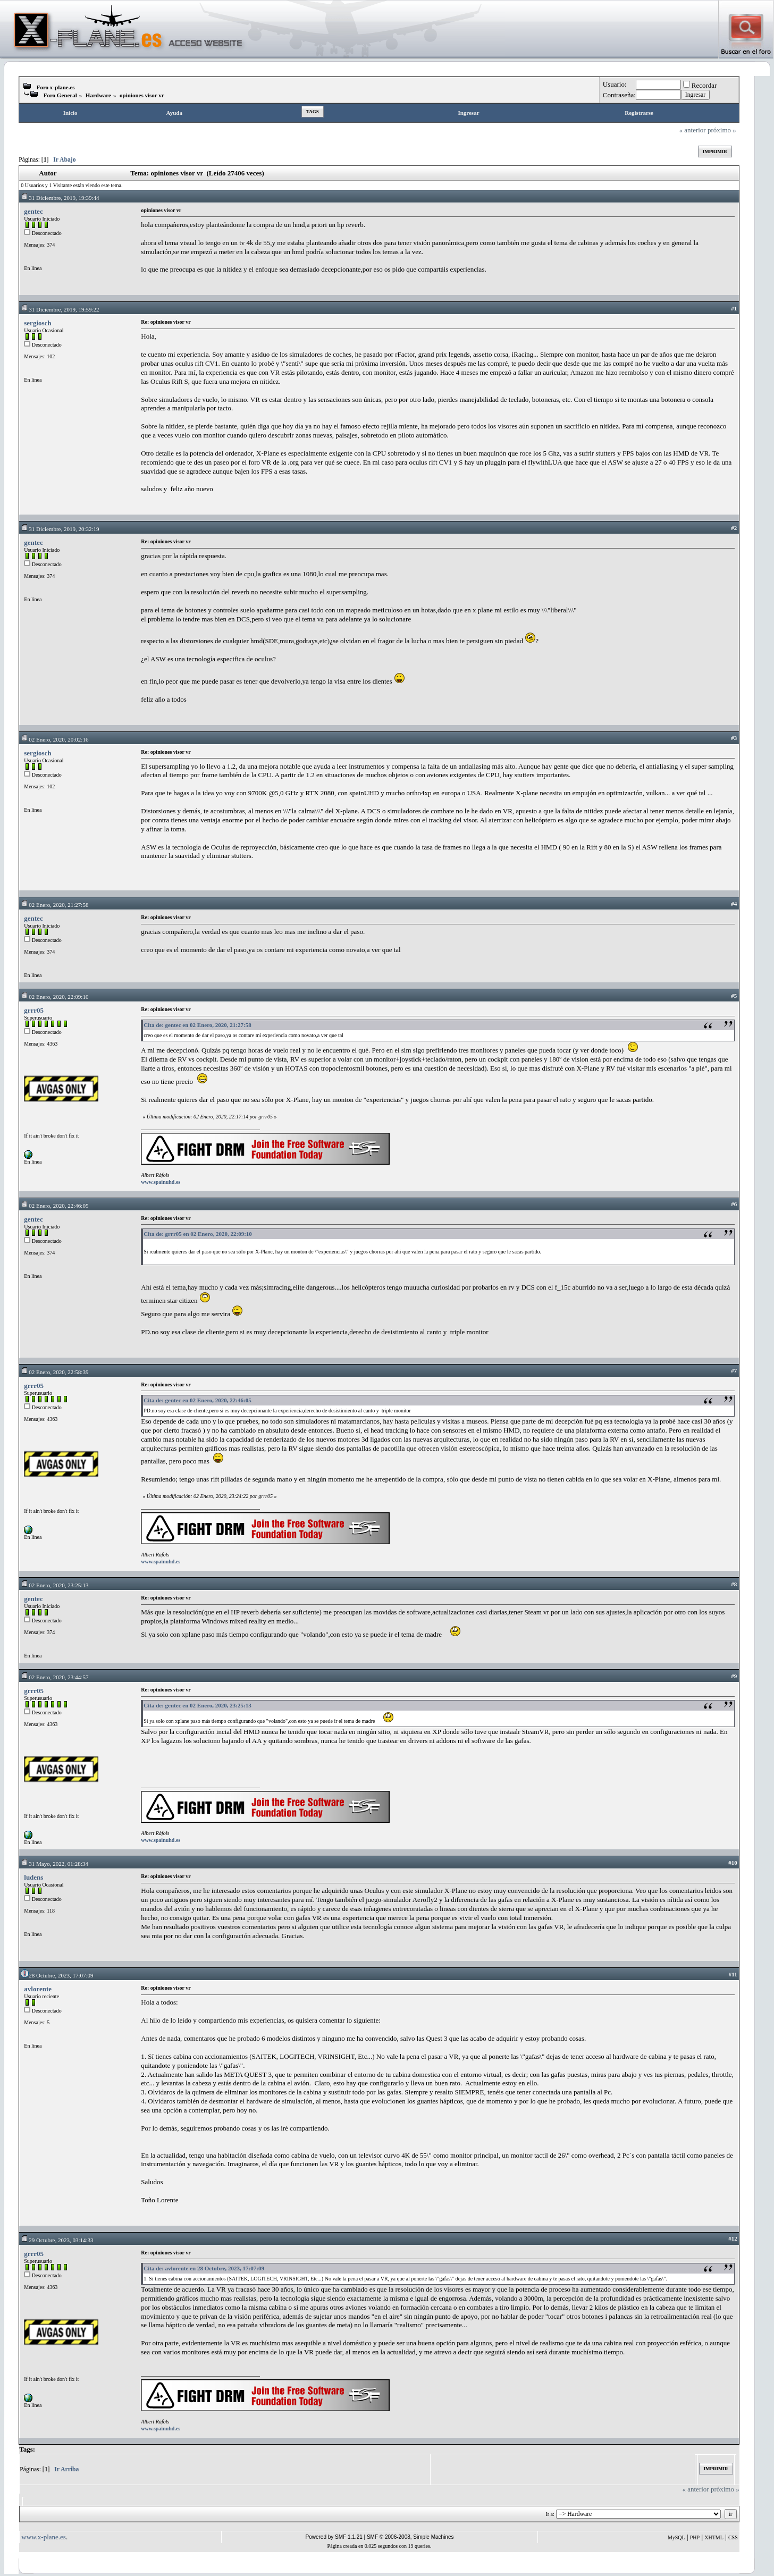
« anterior (692, 130)
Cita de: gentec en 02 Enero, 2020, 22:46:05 (197, 1400)
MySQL (676, 2537)
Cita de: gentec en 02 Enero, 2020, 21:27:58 (197, 1025)
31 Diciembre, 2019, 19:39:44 (60, 198)
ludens (33, 1877)
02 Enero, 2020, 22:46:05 (54, 1205)
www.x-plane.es (43, 2537)
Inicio (70, 113)
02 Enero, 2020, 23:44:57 (54, 1677)
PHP (695, 2537)
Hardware (98, 95)
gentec (33, 211)
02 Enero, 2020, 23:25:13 (54, 1585)
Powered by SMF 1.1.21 (334, 2537)
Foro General (60, 95)
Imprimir (715, 151)
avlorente (38, 1989)
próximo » (722, 130)
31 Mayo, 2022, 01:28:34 (54, 1864)
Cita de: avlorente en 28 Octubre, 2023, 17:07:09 (204, 2268)
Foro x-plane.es (56, 87)
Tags (312, 111)
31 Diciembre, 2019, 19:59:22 (60, 309)
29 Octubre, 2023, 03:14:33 (57, 2240)
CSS (733, 2537)
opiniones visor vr (142, 95)
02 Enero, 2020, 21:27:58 (54, 905)
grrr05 (34, 1010)
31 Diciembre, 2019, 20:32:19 (60, 529)
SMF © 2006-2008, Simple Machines (410, 2537)
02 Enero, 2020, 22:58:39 (54, 1372)
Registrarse (639, 113)
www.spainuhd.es (160, 1182)
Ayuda (174, 113)
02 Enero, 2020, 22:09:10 (54, 997)
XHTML (713, 2537)
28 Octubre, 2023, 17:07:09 (57, 1975)
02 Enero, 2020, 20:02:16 (54, 739)
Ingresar (468, 113)
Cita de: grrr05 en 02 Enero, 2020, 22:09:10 (198, 1234)
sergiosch (37, 323)
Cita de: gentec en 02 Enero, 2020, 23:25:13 (197, 1705)
